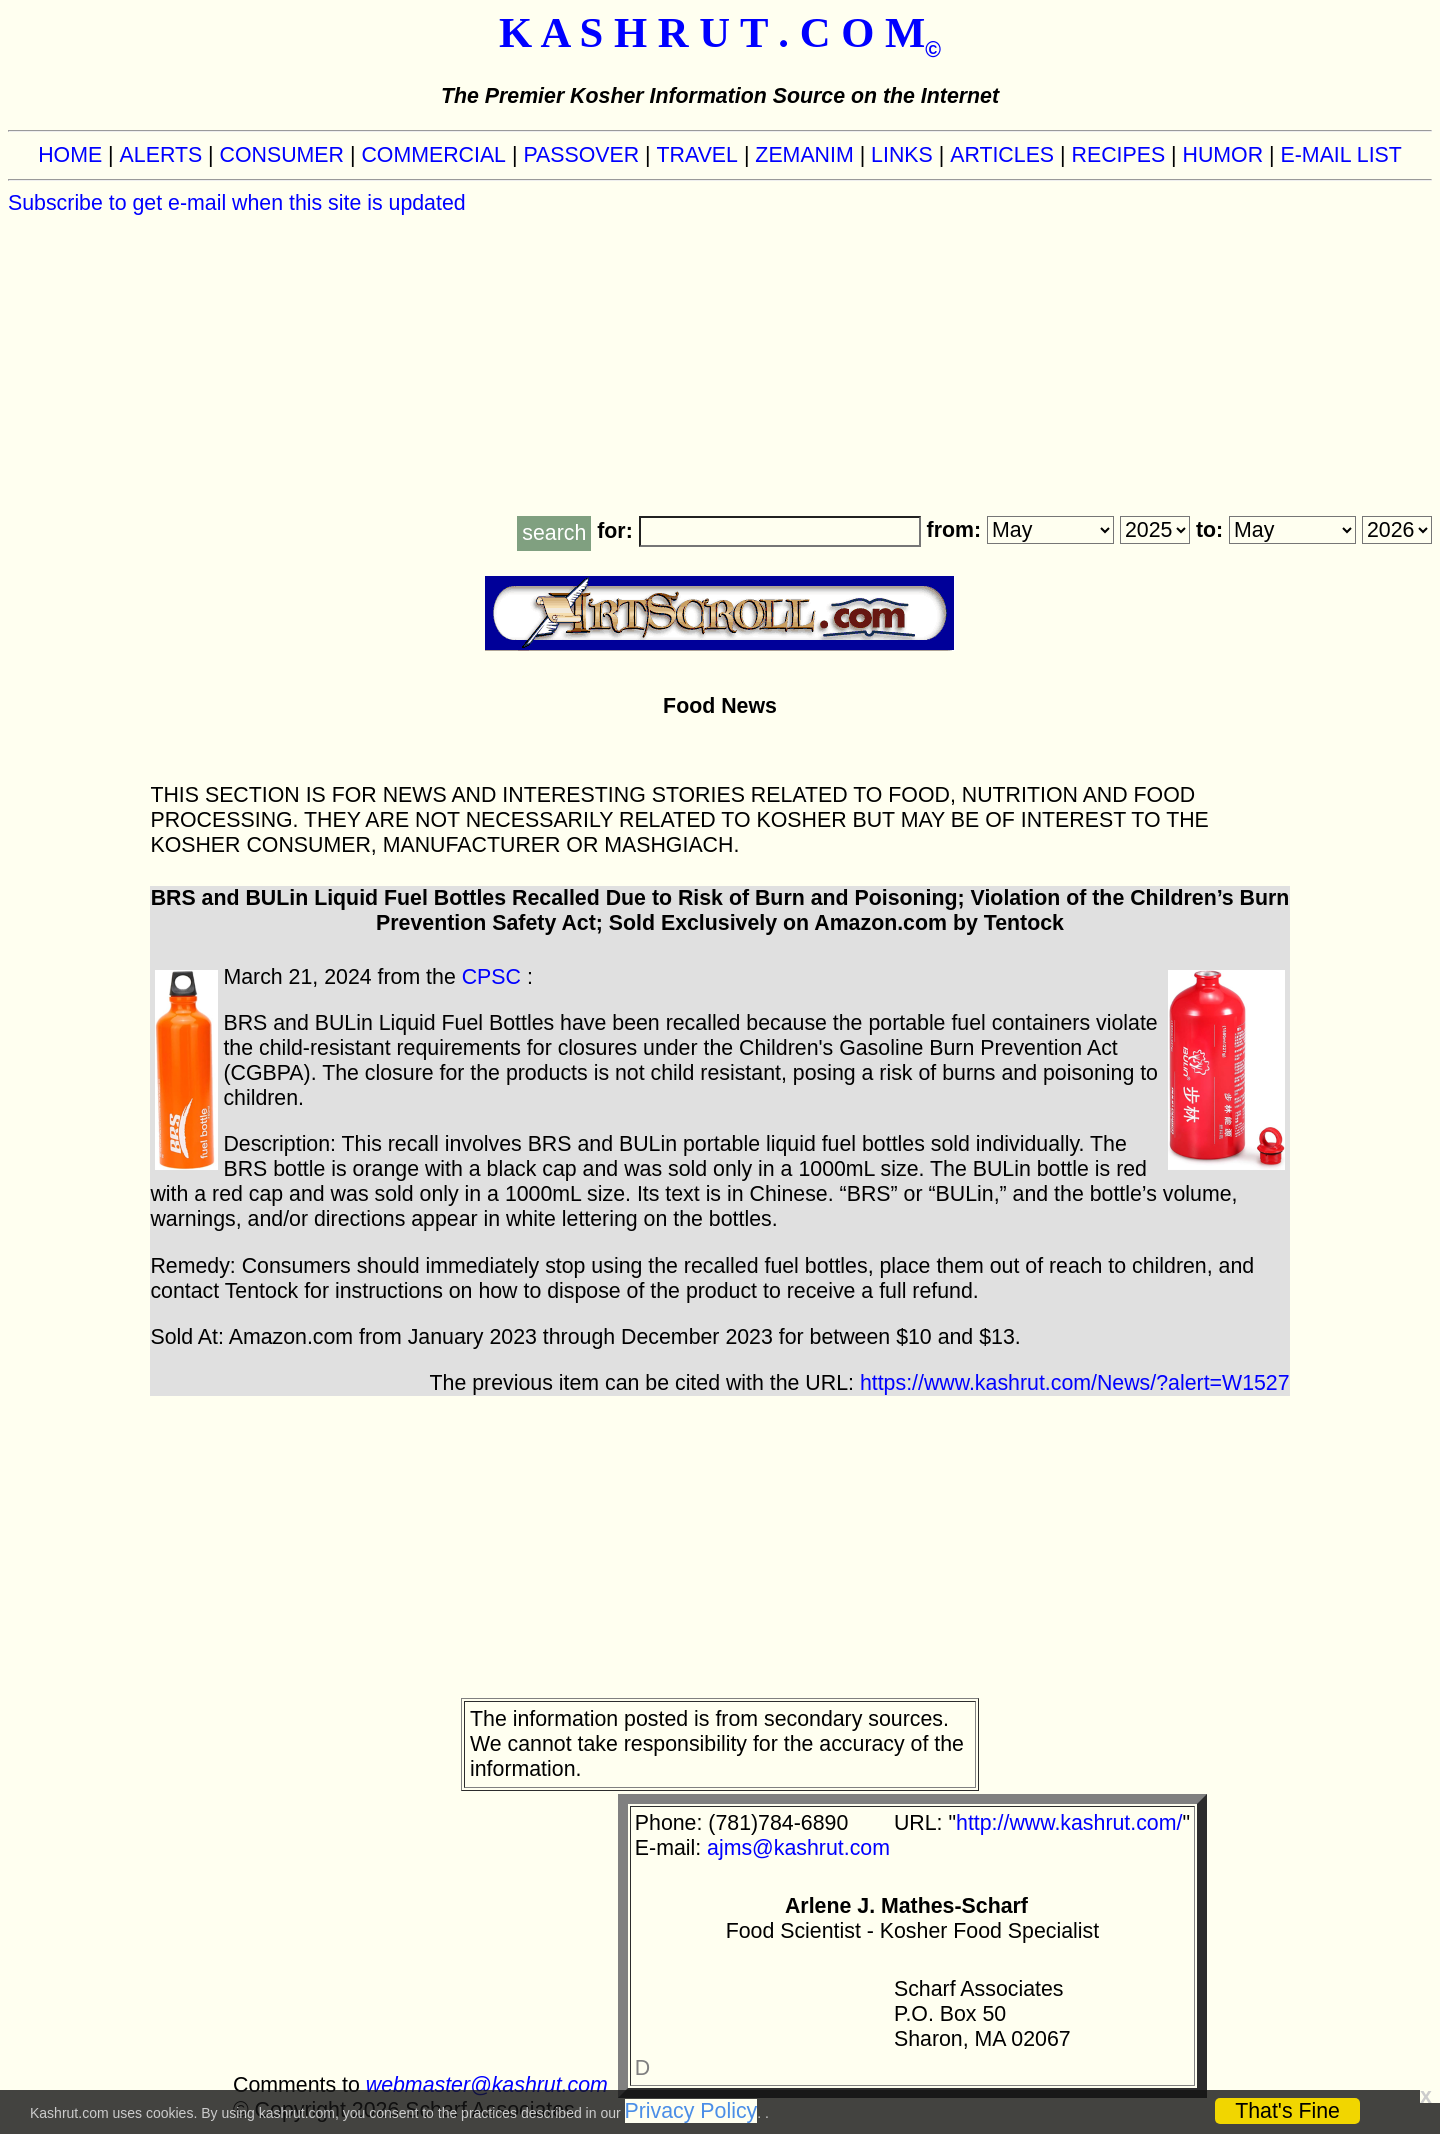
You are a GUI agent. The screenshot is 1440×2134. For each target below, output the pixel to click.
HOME (70, 155)
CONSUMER (282, 155)
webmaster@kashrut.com (487, 2085)
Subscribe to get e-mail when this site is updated (237, 203)
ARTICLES (1002, 155)
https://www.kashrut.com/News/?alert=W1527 (1075, 1383)
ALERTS (161, 155)
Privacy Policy (691, 2111)
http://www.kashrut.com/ (1069, 1823)
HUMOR (1223, 155)
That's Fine (1287, 2111)
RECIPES (1119, 155)
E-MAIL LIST (1341, 155)
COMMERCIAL (433, 155)
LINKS (902, 155)
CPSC (491, 977)
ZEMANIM (804, 155)
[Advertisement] (720, 366)
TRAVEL (697, 155)
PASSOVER (581, 155)
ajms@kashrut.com (798, 1848)
